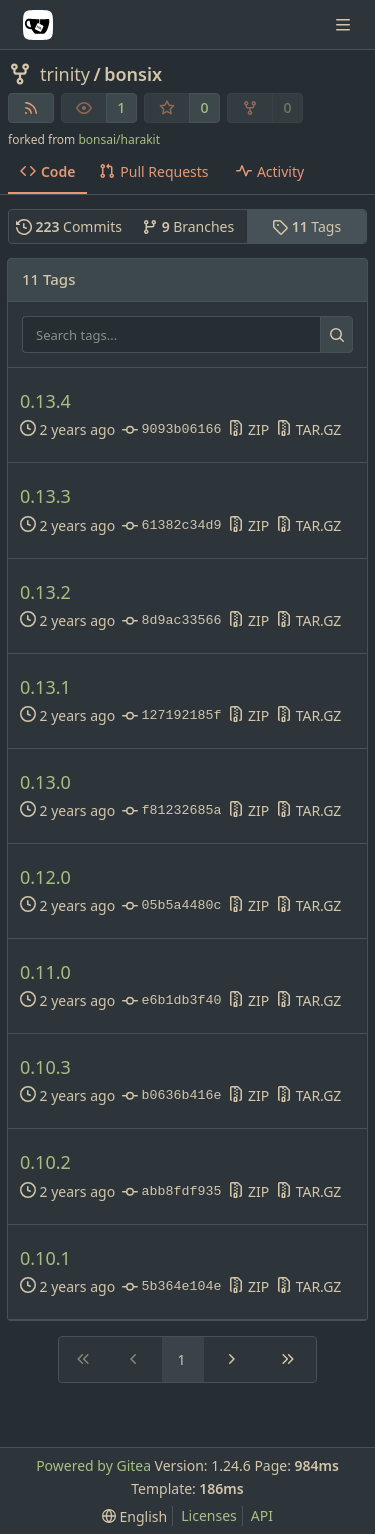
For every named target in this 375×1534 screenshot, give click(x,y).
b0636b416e (171, 1096)
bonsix (133, 74)
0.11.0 (45, 972)
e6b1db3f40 (171, 1001)
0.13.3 (45, 496)
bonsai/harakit (119, 139)
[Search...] (336, 335)
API (262, 1515)
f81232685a (171, 811)
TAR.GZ (308, 429)
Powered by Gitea (93, 1465)
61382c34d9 (171, 526)
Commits (69, 226)
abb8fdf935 (171, 1192)
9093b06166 (171, 430)
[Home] (38, 25)
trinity (65, 74)
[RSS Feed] (31, 108)
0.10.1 (45, 1258)
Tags (306, 226)
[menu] (134, 1516)
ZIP (248, 429)
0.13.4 (45, 401)
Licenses (209, 1515)
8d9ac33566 (171, 621)
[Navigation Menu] (345, 24)
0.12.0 (45, 877)
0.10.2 (45, 1162)
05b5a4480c (171, 906)
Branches (188, 226)
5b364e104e (171, 1287)
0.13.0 (45, 782)
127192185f (171, 716)
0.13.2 (45, 592)
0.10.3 (45, 1067)
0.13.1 (45, 687)
